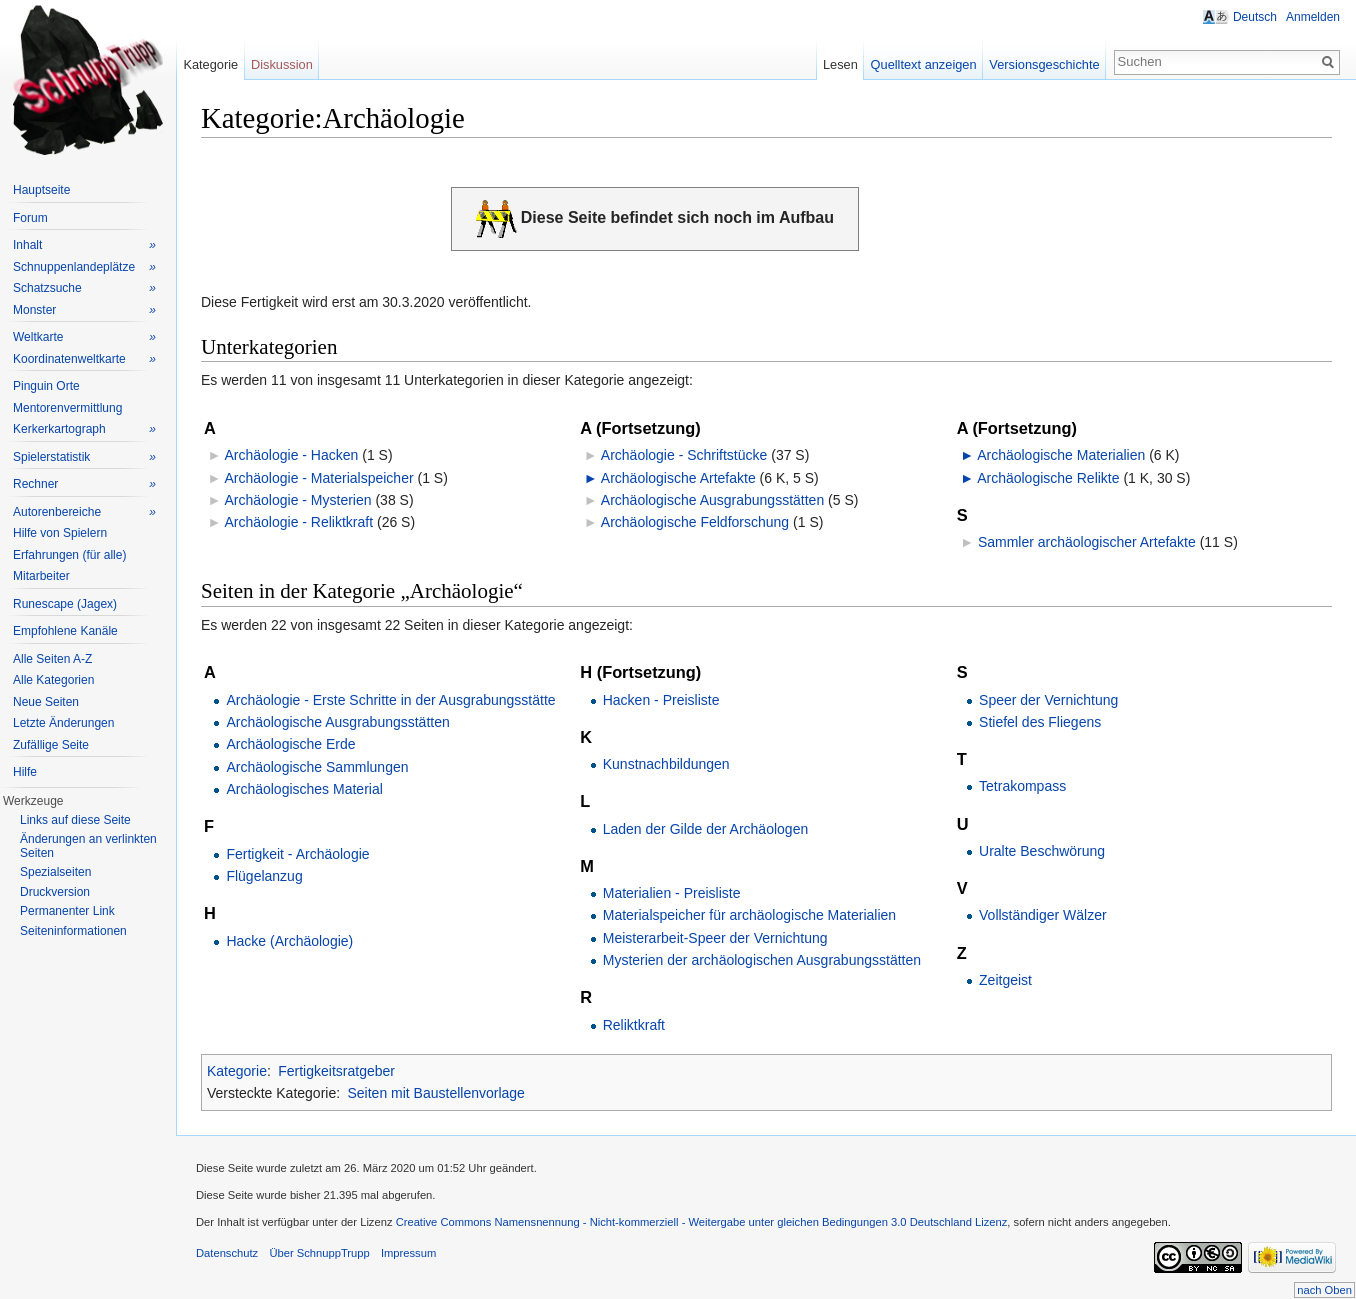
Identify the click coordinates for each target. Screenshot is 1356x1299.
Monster (84, 310)
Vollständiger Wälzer (1043, 915)
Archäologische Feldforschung (695, 522)
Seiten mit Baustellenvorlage (435, 1093)
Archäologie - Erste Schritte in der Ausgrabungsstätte (390, 700)
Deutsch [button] (1255, 17)
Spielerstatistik (84, 457)
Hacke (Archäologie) (289, 941)
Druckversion (55, 892)
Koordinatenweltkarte (84, 359)
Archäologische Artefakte (678, 478)
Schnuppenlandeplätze (84, 267)
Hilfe (25, 772)
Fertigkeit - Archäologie (297, 854)
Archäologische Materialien (1061, 455)
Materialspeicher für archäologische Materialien (749, 915)
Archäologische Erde (290, 744)
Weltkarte (84, 337)
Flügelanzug (264, 876)
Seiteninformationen (73, 931)
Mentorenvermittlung (67, 408)
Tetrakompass (1022, 786)
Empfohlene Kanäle (65, 631)
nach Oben (1324, 1290)
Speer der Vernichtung (1048, 700)
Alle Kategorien (53, 680)
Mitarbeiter (41, 576)
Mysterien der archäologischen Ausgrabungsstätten (762, 960)
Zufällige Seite (51, 745)
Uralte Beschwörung (1042, 851)
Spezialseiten (55, 872)
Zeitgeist (1005, 980)
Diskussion (282, 64)
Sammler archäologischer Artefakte (1087, 542)
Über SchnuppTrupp (319, 1253)
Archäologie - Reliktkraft (298, 522)
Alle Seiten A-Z (52, 659)
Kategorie (237, 1071)
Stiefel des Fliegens (1040, 722)
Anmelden (1313, 17)
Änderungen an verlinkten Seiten (88, 846)
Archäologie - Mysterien (297, 500)
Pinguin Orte (46, 386)
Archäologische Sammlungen (317, 767)
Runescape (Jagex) (65, 604)
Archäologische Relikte (1048, 478)
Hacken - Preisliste (661, 700)
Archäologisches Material (304, 789)
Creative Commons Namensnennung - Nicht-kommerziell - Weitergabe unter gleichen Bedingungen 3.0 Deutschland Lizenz (702, 1222)
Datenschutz (227, 1253)
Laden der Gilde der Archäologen (705, 829)
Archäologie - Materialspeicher (318, 478)
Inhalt (84, 245)
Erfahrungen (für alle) (69, 555)
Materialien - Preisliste (672, 893)
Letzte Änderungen (63, 723)
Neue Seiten (46, 702)
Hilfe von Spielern (60, 533)
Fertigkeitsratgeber (336, 1071)
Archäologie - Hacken (291, 455)
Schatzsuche (84, 288)
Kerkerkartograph (84, 429)
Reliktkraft (634, 1025)
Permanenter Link (67, 911)
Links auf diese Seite (75, 820)
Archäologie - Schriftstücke (684, 455)
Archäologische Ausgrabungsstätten (712, 500)
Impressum (408, 1253)
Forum (30, 218)
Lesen (840, 64)
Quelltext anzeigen (924, 64)
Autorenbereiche (84, 512)
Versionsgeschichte (1044, 64)
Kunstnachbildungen (666, 764)
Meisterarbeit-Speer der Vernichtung (715, 938)
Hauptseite (41, 190)
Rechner (84, 484)
